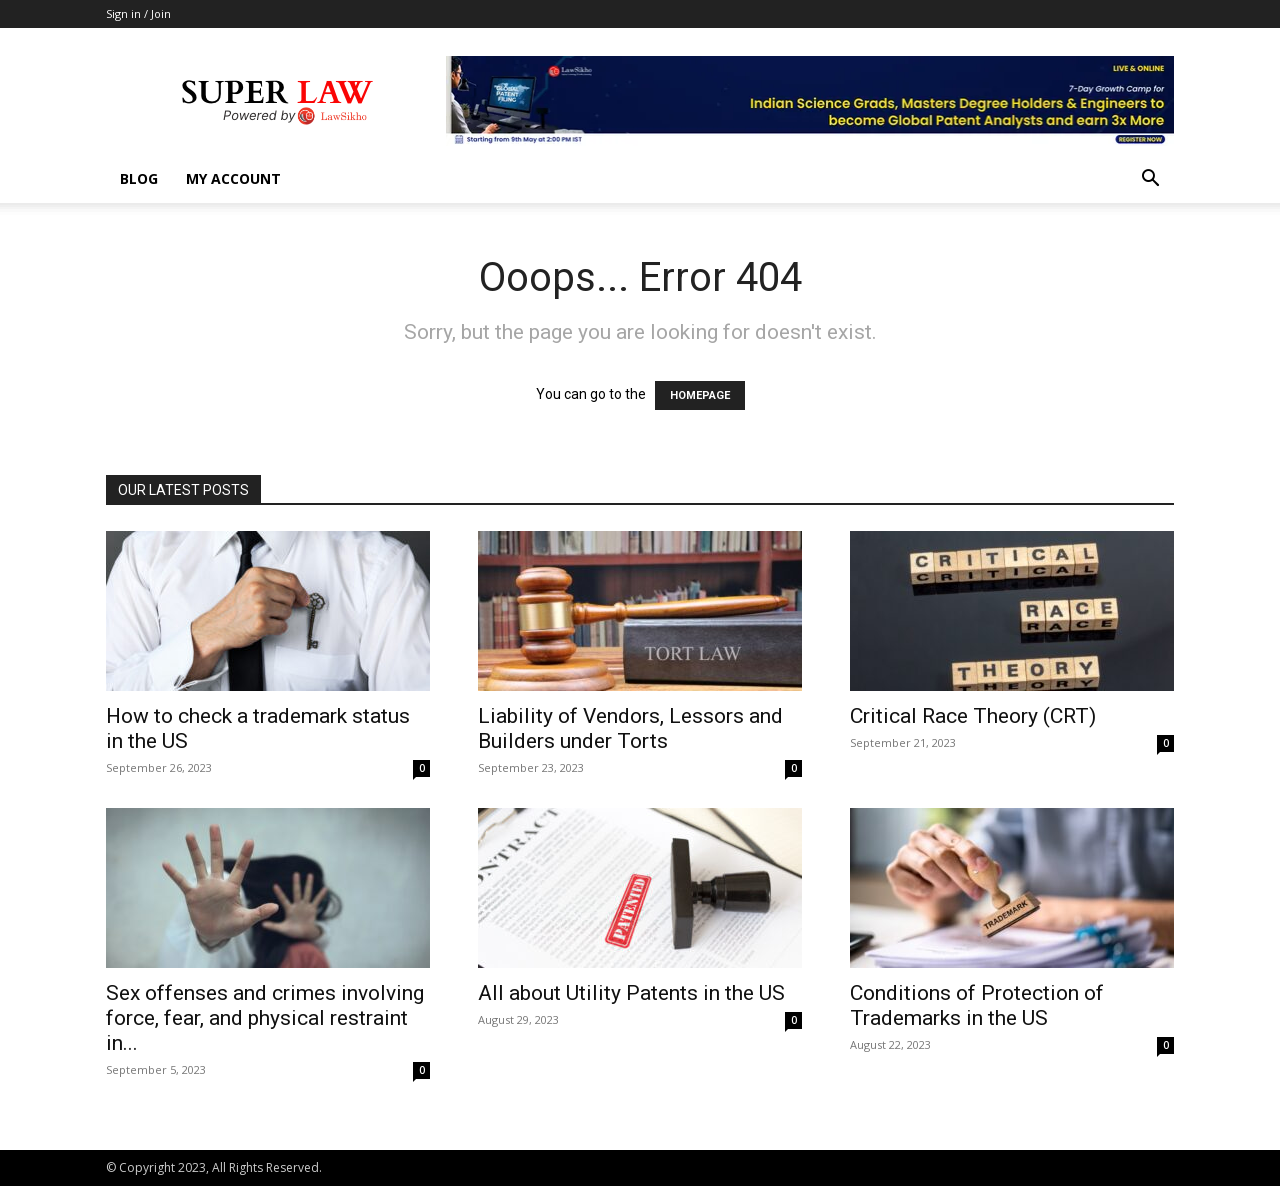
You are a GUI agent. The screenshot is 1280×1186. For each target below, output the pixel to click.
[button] (1150, 180)
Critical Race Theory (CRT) (973, 716)
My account (233, 178)
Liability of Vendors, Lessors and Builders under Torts (630, 728)
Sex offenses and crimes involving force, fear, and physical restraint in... (265, 1018)
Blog (139, 178)
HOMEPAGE (700, 395)
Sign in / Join (138, 13)
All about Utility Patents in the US (631, 993)
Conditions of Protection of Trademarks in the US (977, 1005)
